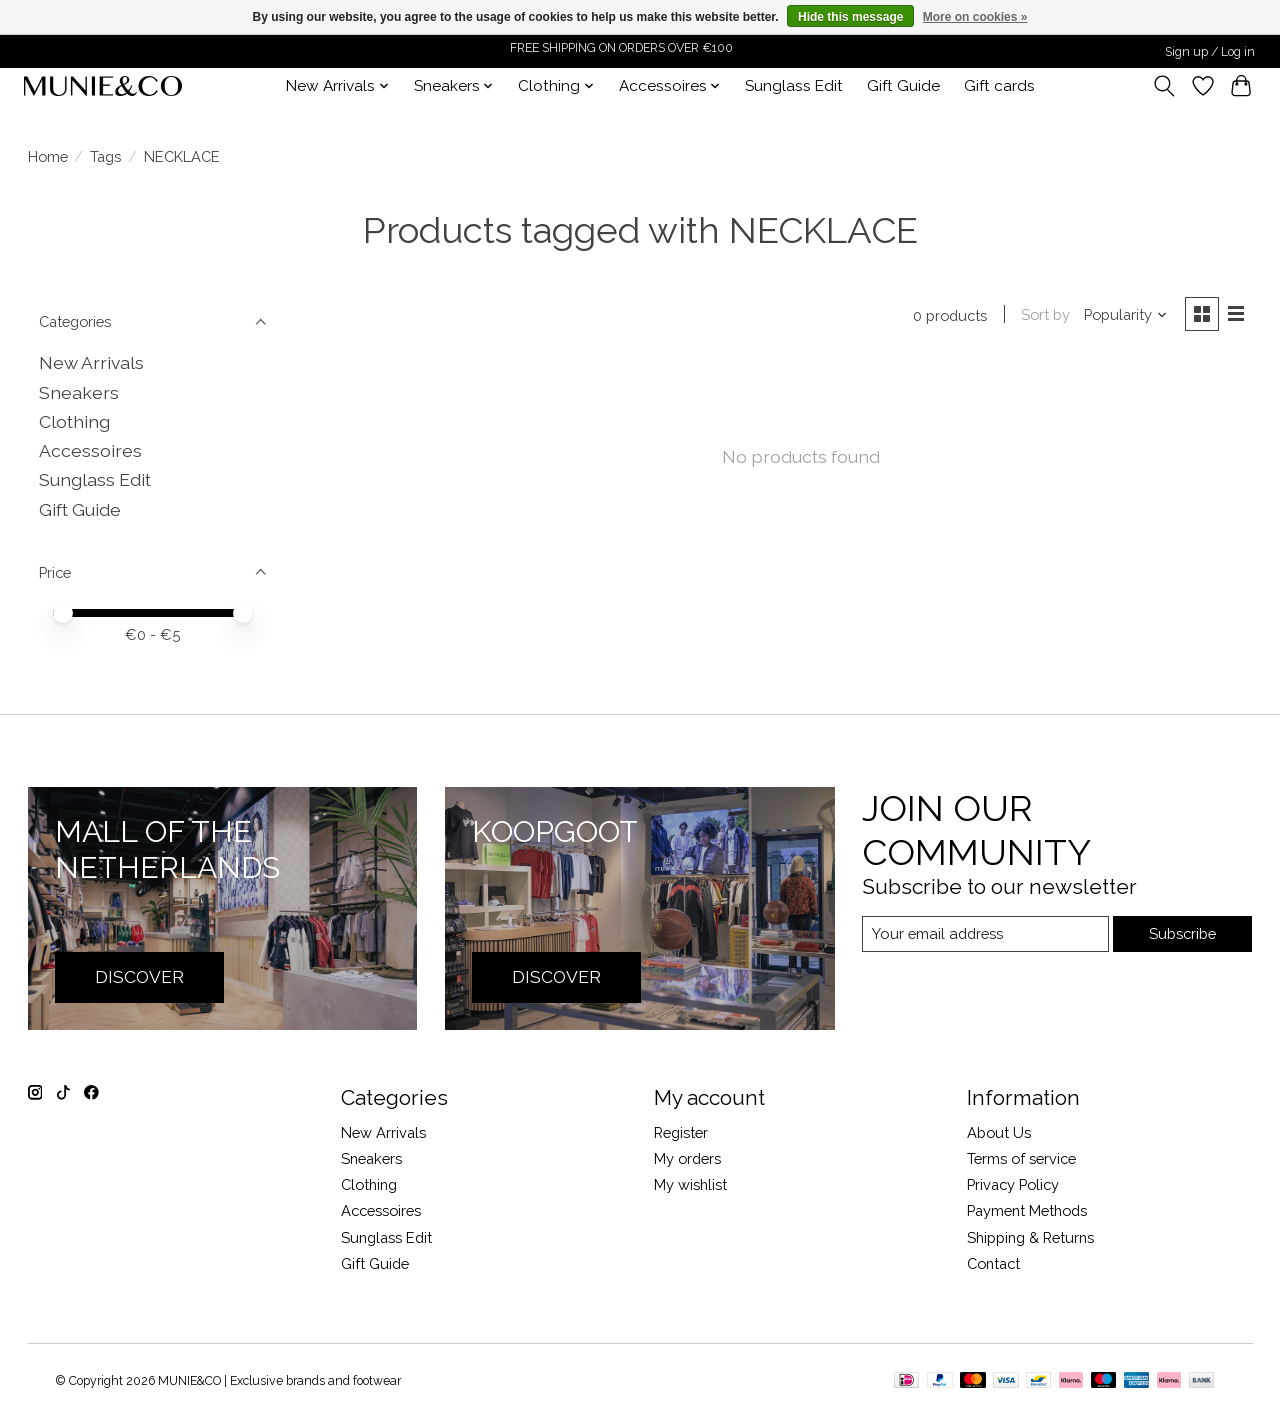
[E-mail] (984, 934)
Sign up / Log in (1210, 52)
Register (681, 1132)
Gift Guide (903, 86)
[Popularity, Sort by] (1124, 315)
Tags (105, 156)
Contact (993, 1263)
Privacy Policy (1013, 1184)
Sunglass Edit (794, 86)
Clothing (74, 421)
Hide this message (850, 17)
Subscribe (1182, 933)
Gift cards (999, 86)
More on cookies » (975, 17)
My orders (687, 1158)
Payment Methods (1027, 1210)
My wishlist (690, 1184)
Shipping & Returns (1030, 1237)
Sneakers (79, 392)
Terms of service (1021, 1158)
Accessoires (90, 450)
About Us (999, 1132)
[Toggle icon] (1163, 86)
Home (48, 156)
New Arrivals (91, 362)
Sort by (1044, 315)
